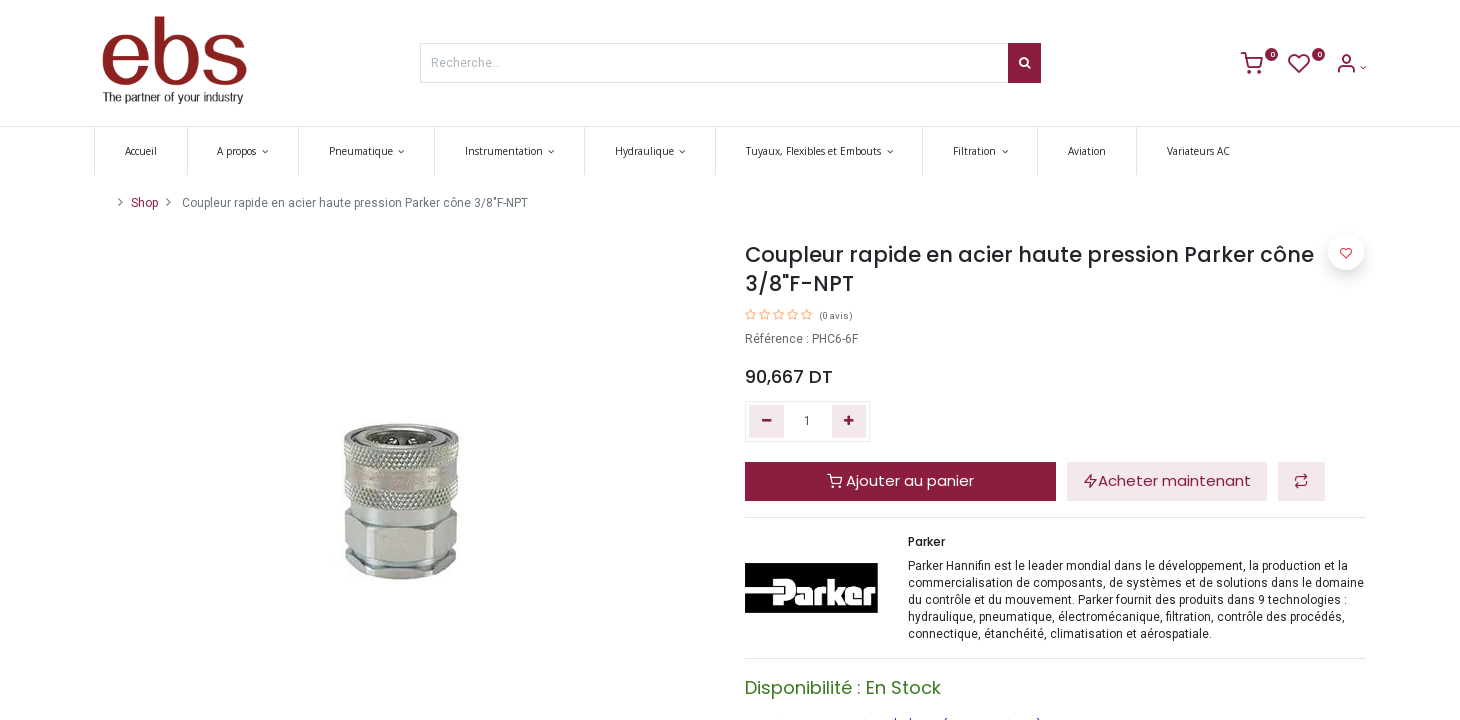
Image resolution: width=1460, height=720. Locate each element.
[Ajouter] (849, 421)
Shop (144, 203)
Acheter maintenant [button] (1167, 480)
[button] (1301, 481)
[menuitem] (141, 151)
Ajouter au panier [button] (900, 480)
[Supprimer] (766, 421)
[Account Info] (1350, 67)
